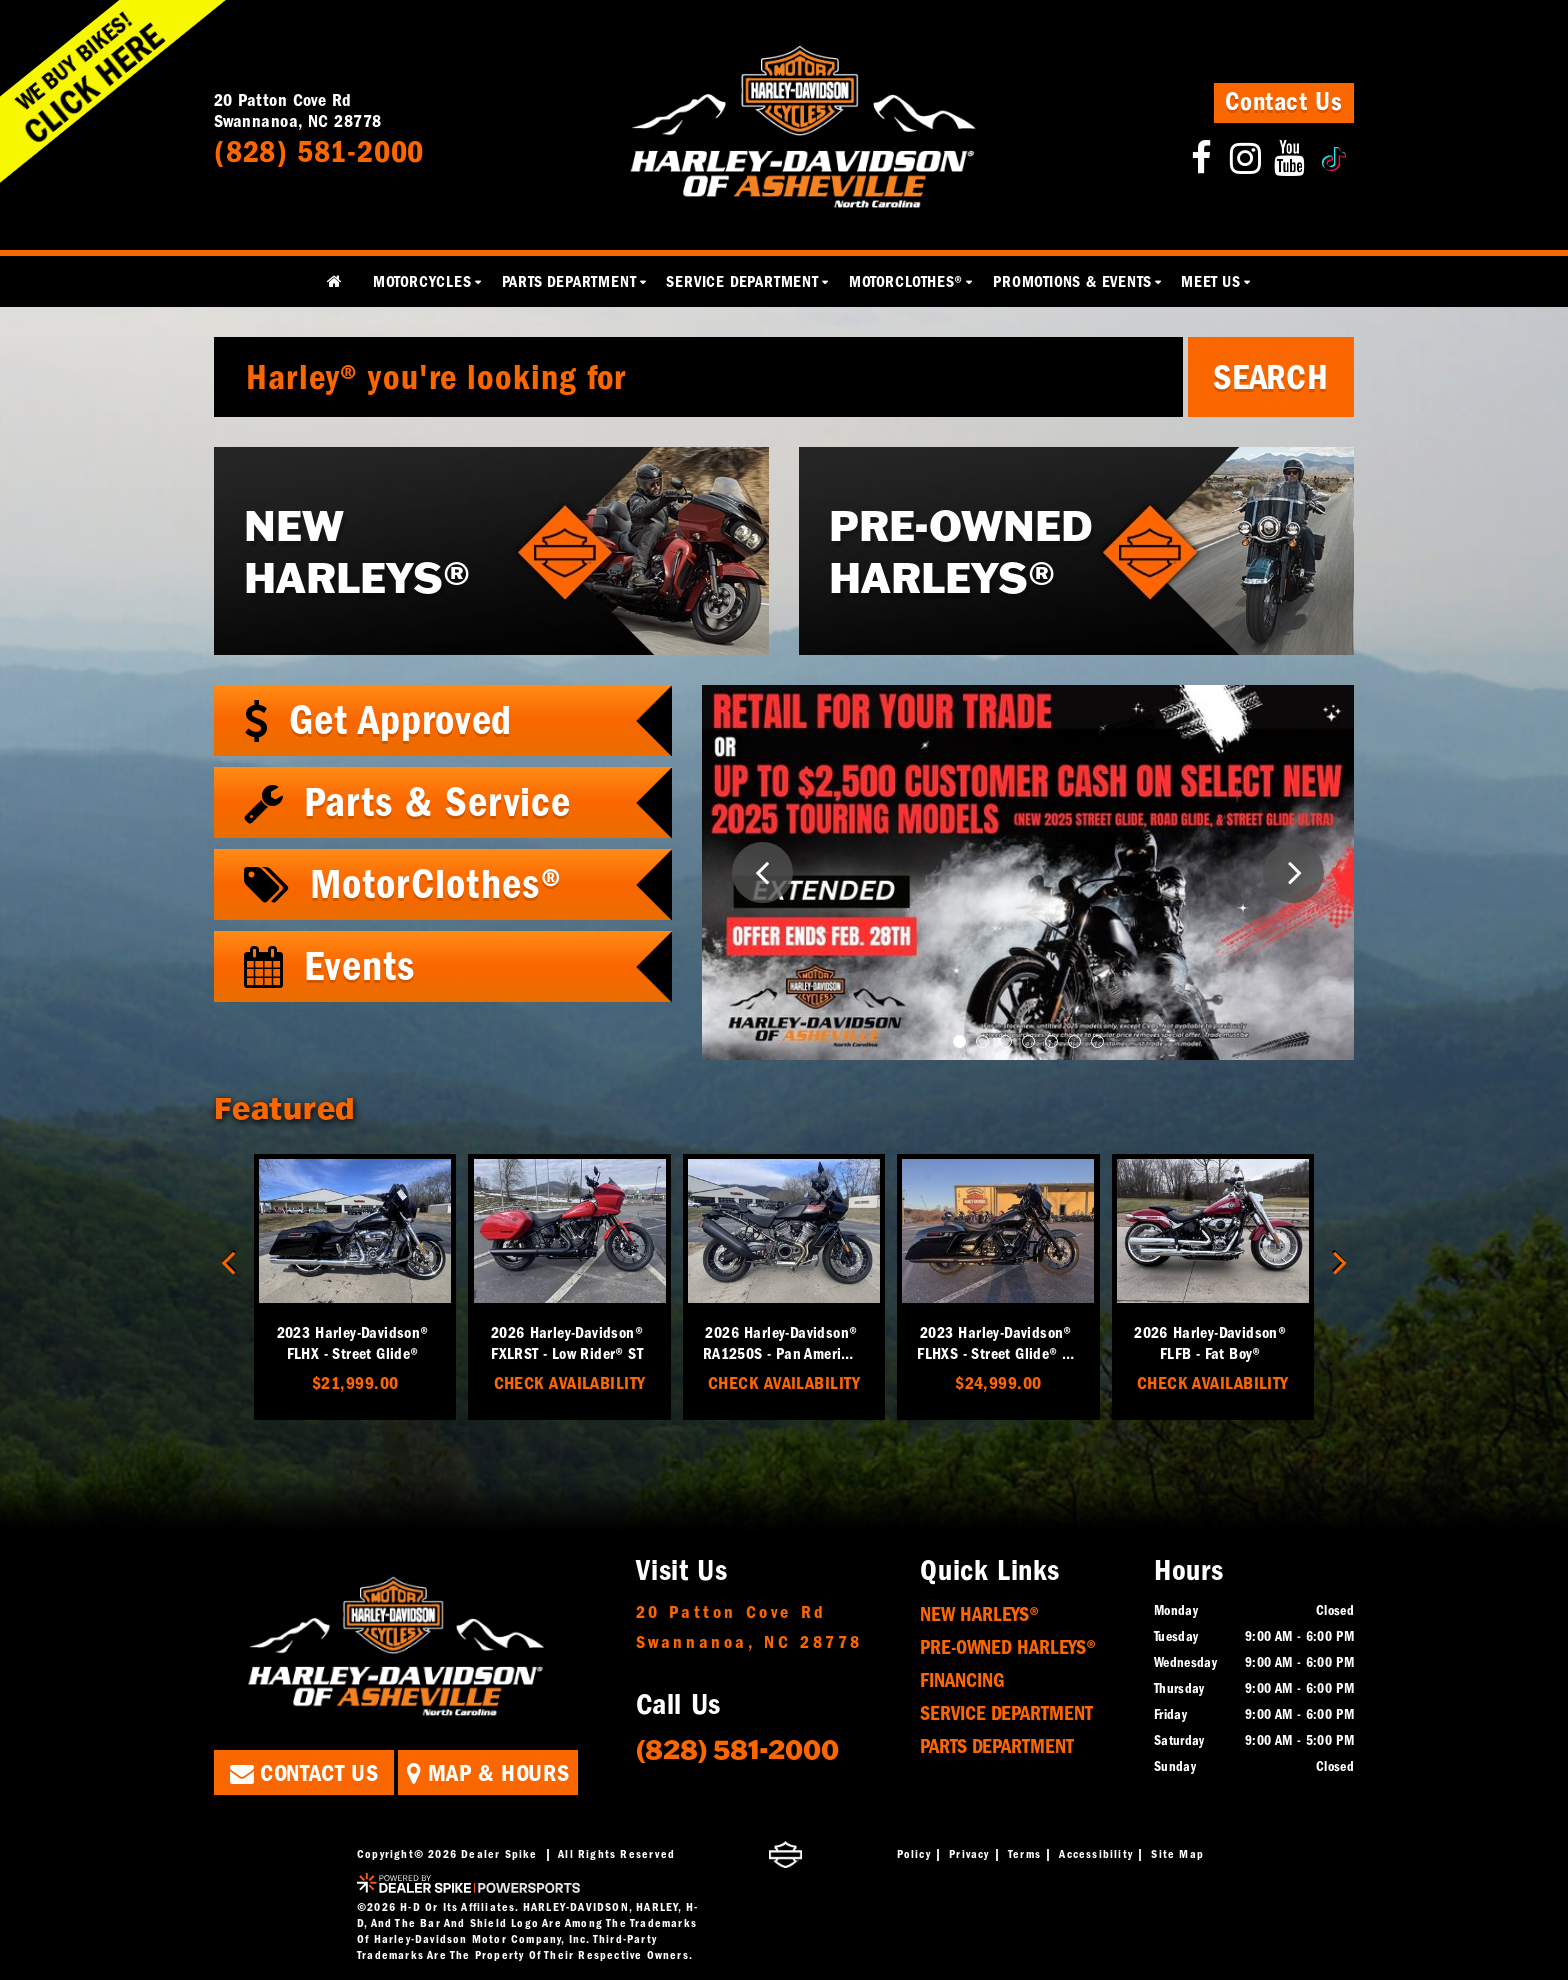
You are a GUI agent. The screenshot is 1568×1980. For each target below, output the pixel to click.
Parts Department (997, 1746)
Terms (1024, 1854)
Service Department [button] (742, 282)
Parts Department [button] (569, 282)
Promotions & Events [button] (1072, 282)
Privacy (969, 1854)
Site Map (1177, 1854)
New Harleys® (979, 1614)
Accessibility (1096, 1854)
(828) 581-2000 (737, 1748)
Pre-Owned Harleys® (1008, 1647)
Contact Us (1284, 102)
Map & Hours (488, 1773)
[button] (762, 872)
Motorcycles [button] (422, 282)
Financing (962, 1680)
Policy (914, 1854)
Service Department (1006, 1713)
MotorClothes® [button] (906, 282)
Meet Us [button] (1211, 282)
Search (1271, 377)
